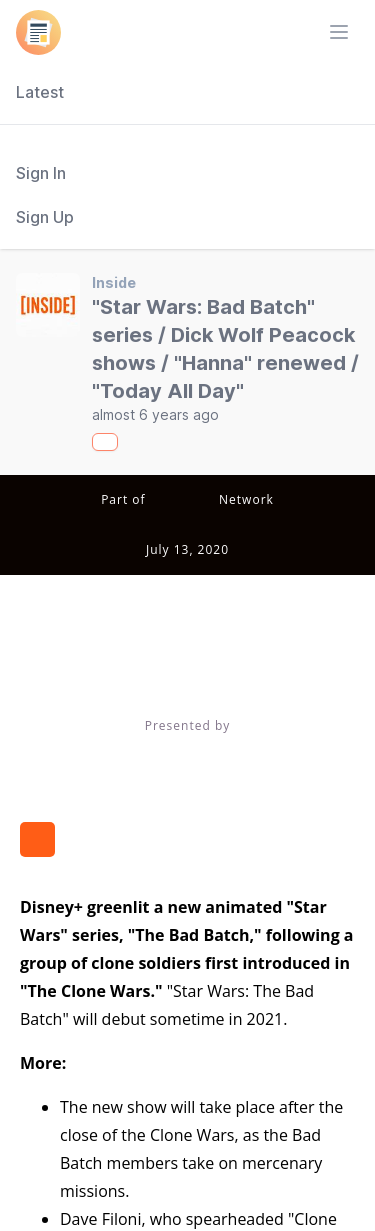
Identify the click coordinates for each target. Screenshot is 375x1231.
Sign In (41, 173)
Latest (40, 92)
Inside (114, 282)
